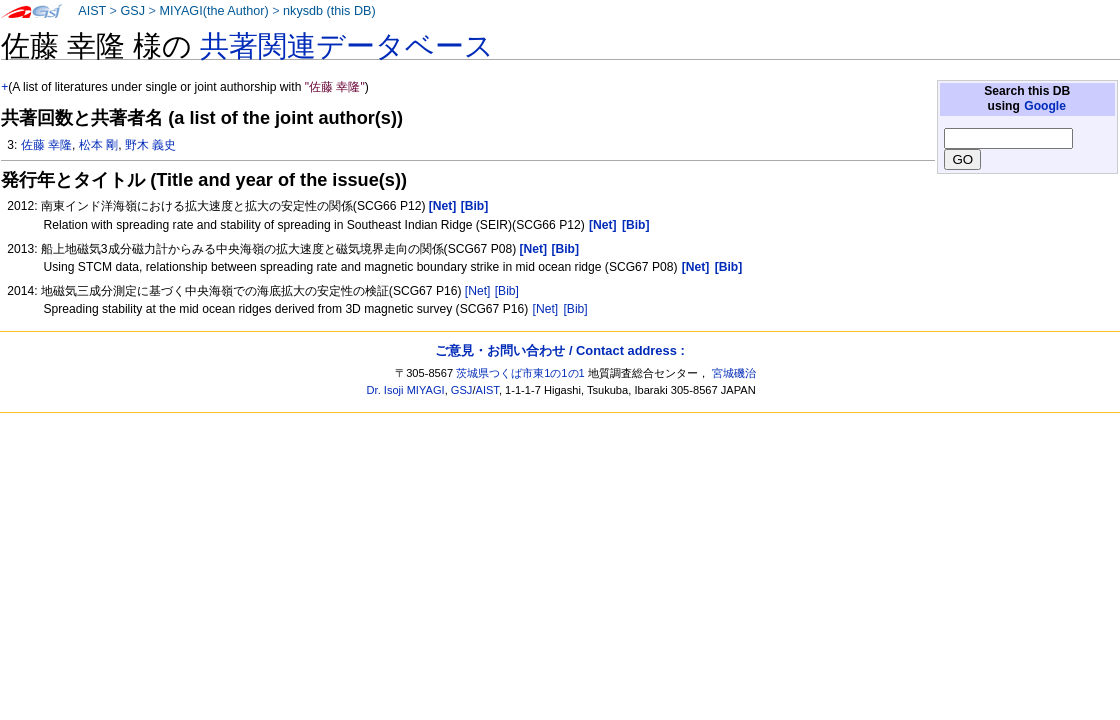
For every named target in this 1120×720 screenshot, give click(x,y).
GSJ (132, 11)
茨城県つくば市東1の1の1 (520, 373)
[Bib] (507, 291)
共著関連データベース (347, 46)
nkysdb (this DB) (329, 11)
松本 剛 (98, 145)
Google (1045, 106)
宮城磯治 (734, 373)
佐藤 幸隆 (46, 145)
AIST (92, 11)
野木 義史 (150, 145)
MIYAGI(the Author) (213, 11)
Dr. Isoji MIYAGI (406, 390)
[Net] (478, 291)
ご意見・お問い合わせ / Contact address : (559, 350)
